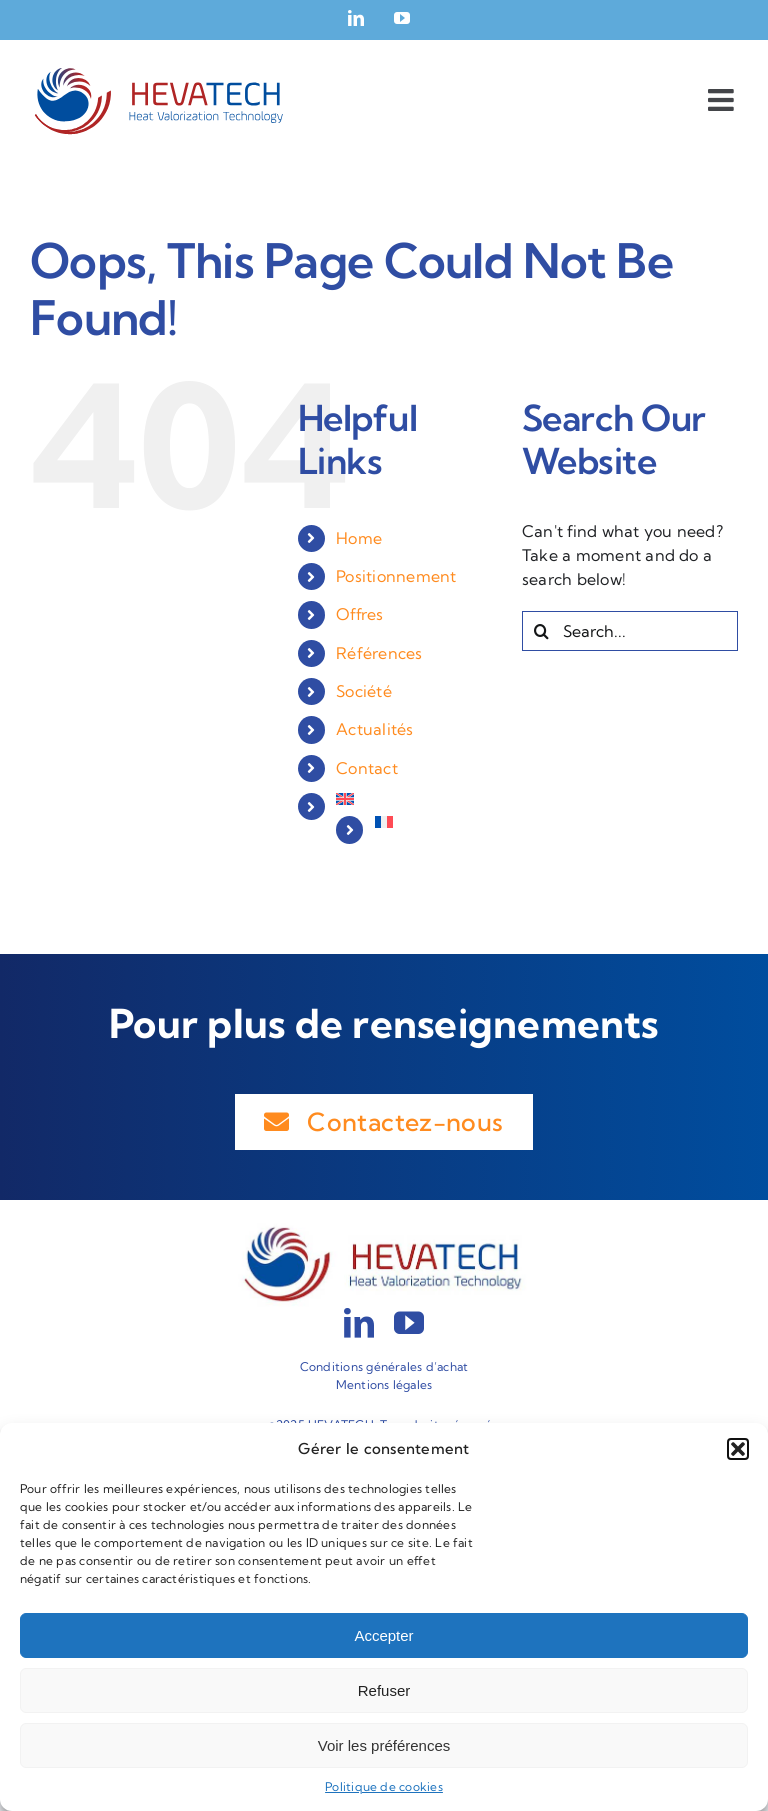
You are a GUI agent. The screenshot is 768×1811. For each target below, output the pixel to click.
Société (364, 691)
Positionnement (396, 576)
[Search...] (630, 631)
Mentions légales (384, 1384)
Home (359, 538)
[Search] (542, 631)
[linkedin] (359, 1323)
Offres (359, 614)
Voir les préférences (384, 1745)
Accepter (383, 1635)
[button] (738, 1449)
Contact (367, 768)
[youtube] (409, 1323)
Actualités (374, 729)
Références (379, 653)
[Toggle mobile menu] (723, 100)
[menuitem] (414, 799)
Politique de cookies (384, 1786)
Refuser (384, 1690)
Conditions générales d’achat (384, 1366)
